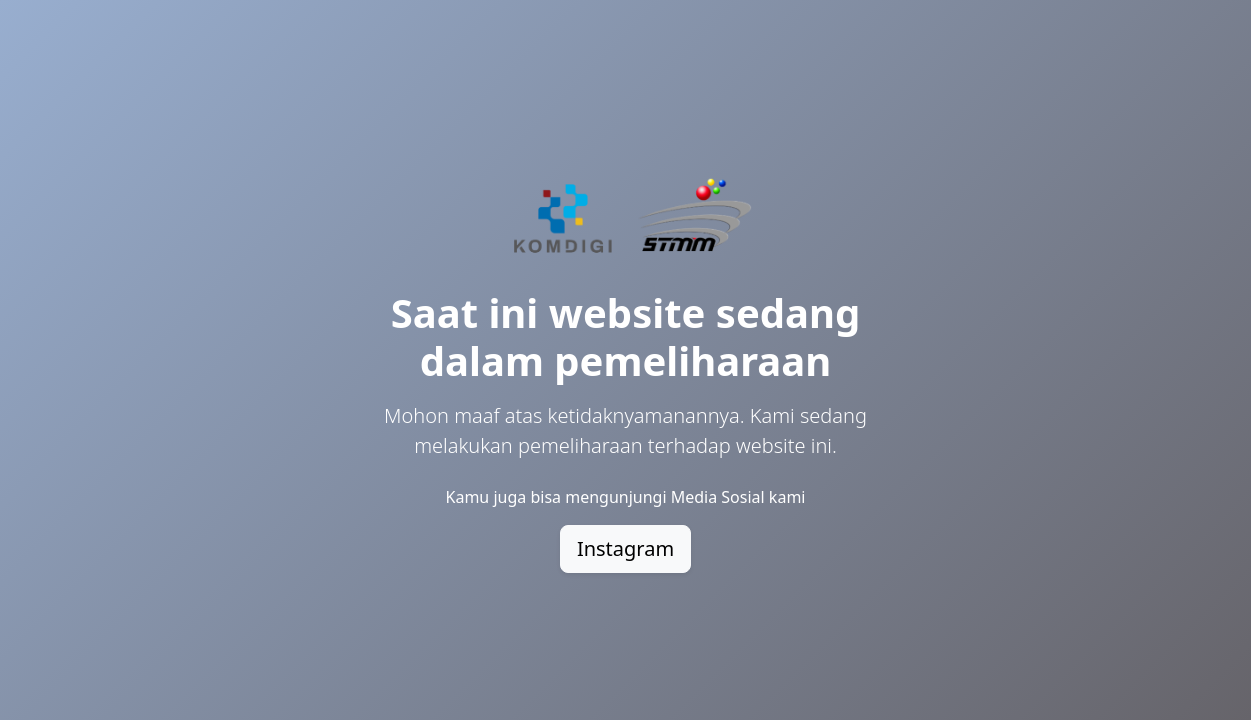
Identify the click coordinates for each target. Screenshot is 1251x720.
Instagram (625, 548)
